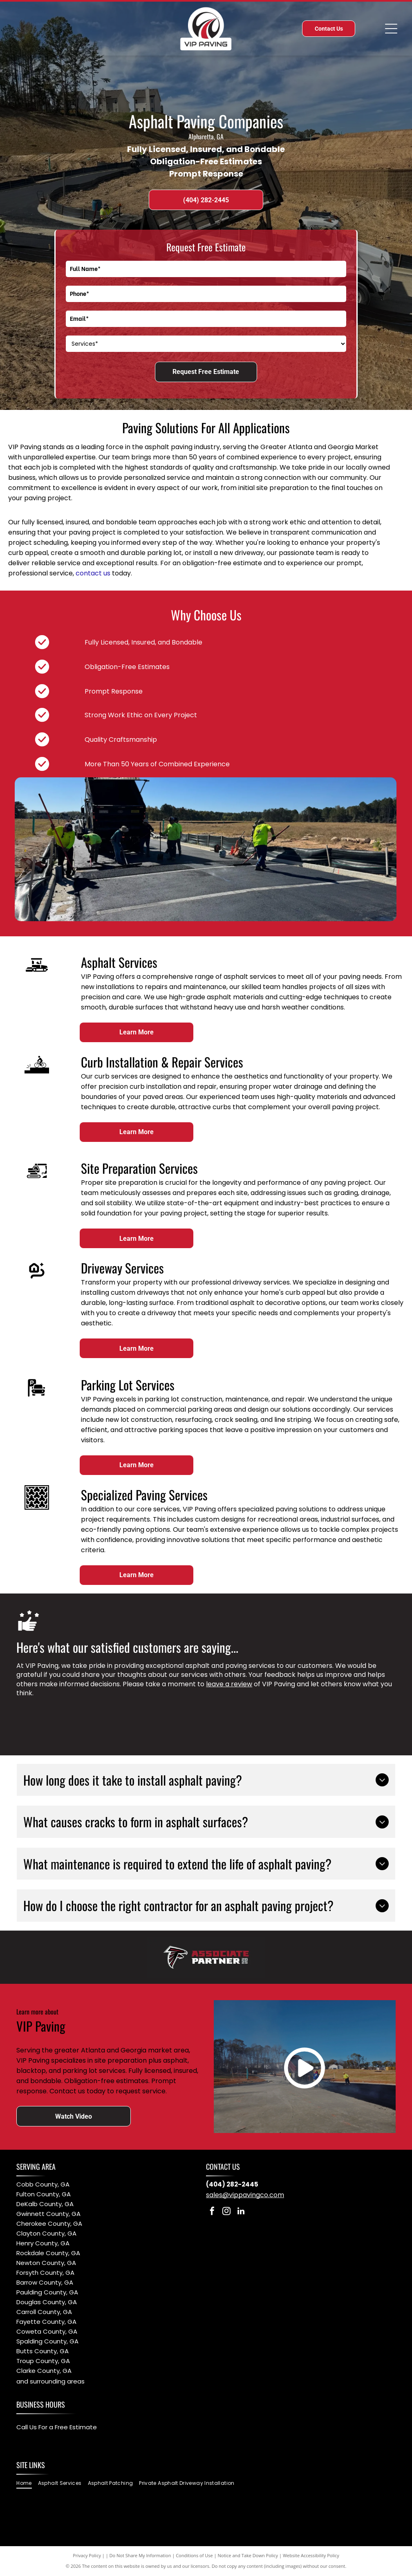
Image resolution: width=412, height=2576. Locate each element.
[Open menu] (391, 28)
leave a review (229, 1684)
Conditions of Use (194, 2555)
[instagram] (226, 2212)
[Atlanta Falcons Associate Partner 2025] (206, 1957)
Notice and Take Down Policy (248, 2555)
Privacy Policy (87, 2555)
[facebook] (212, 2212)
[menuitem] (27, 2483)
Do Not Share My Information (140, 2555)
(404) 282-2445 (232, 2184)
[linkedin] (241, 2212)
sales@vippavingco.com (245, 2195)
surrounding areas (57, 2381)
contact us (93, 573)
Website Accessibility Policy (311, 2555)
